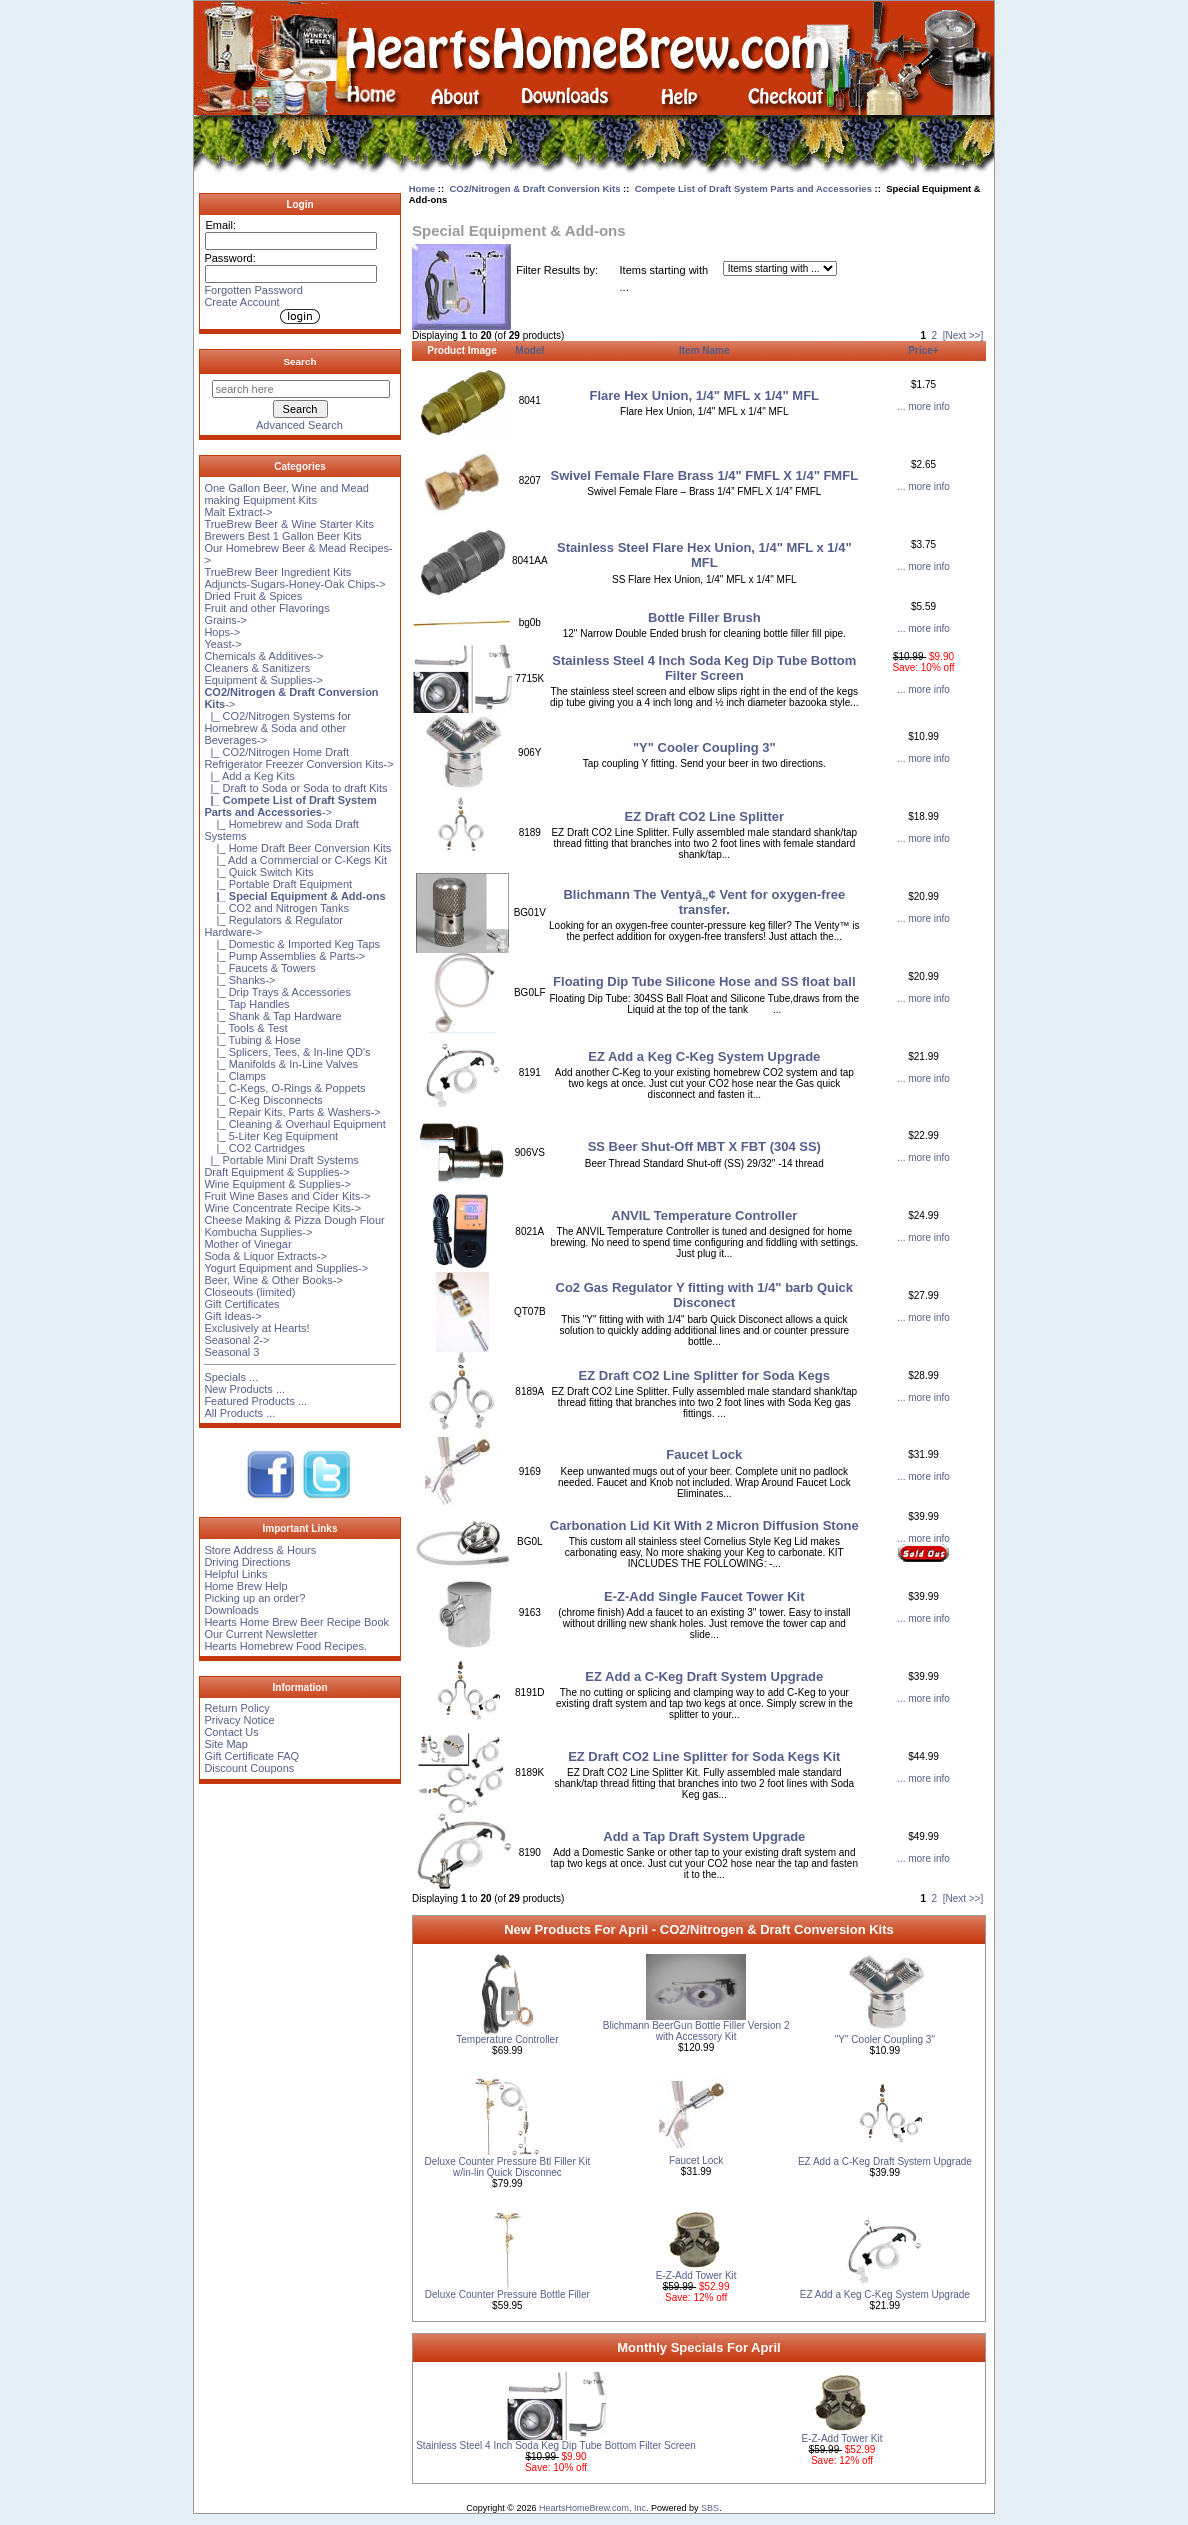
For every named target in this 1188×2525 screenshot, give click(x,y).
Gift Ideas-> (232, 1316)
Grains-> (225, 620)
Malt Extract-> (238, 512)
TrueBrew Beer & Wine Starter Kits (289, 524)
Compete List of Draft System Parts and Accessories (753, 188)
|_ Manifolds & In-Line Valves (281, 1064)
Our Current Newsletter (260, 1634)
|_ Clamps (235, 1076)
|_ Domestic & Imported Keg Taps (292, 944)
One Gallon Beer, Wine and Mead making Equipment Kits (286, 494)
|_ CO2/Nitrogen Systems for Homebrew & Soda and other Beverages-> (277, 728)
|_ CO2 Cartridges (254, 1148)
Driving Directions (247, 1562)
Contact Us (231, 1732)
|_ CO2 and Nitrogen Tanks (276, 908)
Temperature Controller (507, 2039)
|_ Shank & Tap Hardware (272, 1016)
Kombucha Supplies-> (258, 1232)
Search (300, 361)
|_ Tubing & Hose (252, 1040)
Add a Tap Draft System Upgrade (704, 1836)
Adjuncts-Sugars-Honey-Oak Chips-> (294, 584)
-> (290, 806)
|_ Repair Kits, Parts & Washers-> (292, 1112)
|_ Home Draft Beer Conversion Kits (297, 848)
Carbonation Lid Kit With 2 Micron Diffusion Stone (704, 1525)
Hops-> (222, 632)
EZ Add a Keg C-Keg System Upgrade (704, 1056)
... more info (923, 406)
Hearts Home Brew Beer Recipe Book (296, 1622)
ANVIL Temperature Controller (704, 1215)
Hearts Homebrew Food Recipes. (285, 1646)
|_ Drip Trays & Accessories (277, 992)
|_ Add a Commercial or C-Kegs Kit (295, 860)
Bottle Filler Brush (704, 617)
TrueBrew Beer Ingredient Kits (277, 572)
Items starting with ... (664, 278)
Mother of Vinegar (247, 1244)
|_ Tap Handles (246, 1004)
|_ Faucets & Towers (259, 968)
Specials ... (231, 1377)
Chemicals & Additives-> (263, 656)
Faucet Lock (704, 1454)
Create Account (241, 302)
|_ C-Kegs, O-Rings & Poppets (284, 1088)
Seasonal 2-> (236, 1340)
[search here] (301, 389)
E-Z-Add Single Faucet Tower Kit (704, 1596)
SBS (710, 2508)
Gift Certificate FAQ (251, 1756)
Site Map (225, 1744)
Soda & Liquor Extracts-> (265, 1256)
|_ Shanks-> (239, 980)
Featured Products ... (255, 1401)
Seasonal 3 (231, 1352)
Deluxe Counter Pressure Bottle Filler (507, 2294)
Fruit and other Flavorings (266, 608)
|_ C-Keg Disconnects (263, 1100)
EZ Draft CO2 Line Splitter (704, 816)
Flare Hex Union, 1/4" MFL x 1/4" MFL (705, 395)
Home (422, 188)
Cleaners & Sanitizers (257, 668)
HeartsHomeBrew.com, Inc (592, 2508)
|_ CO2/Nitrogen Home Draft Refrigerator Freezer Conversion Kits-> (298, 758)
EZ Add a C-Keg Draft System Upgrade (704, 1676)
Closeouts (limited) (249, 1292)
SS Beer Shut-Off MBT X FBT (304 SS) (704, 1146)
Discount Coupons (249, 1768)
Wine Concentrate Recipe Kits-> (282, 1208)
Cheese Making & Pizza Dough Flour (294, 1220)
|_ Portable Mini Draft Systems (281, 1160)
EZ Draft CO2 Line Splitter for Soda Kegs (704, 1375)
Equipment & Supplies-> (263, 680)
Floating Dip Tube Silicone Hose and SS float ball (704, 981)
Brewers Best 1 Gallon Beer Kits (282, 536)
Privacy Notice (239, 1720)
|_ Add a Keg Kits (249, 776)
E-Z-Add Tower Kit (696, 2275)
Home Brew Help (245, 1586)
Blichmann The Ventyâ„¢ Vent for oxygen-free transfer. (704, 902)
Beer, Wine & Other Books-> (273, 1280)
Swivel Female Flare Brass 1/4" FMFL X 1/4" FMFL (705, 475)
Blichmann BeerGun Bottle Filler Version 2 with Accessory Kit (696, 2031)
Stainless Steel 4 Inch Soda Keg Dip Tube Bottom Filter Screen (704, 668)
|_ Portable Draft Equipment (278, 884)
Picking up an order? (254, 1598)
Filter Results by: (557, 270)
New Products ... (244, 1389)
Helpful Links (235, 1574)
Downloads (231, 1610)
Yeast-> (222, 644)
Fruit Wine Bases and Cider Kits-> (287, 1196)
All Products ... (239, 1413)
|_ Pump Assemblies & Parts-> (284, 956)
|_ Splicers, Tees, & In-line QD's (287, 1052)
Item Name (704, 350)
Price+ (923, 350)
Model (529, 350)
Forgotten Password (253, 290)
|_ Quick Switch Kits (258, 872)
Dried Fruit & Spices (253, 596)
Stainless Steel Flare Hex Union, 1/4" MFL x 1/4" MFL (704, 555)
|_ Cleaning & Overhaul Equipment (294, 1124)
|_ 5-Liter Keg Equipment (271, 1136)
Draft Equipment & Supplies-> (276, 1172)
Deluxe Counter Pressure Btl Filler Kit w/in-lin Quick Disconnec (508, 2167)
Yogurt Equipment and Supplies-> (286, 1268)
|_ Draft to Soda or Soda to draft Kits (295, 788)
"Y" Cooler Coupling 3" (704, 747)
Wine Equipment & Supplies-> (277, 1184)
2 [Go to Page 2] (935, 335)
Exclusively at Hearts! (256, 1328)
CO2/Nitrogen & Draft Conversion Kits (534, 188)
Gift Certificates (241, 1304)
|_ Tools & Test (245, 1028)
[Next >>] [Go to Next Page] (963, 335)
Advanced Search (299, 425)
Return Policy (236, 1708)
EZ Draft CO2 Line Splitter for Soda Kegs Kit (704, 1756)
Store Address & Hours (260, 1550)
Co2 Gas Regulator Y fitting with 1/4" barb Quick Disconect (705, 1295)
